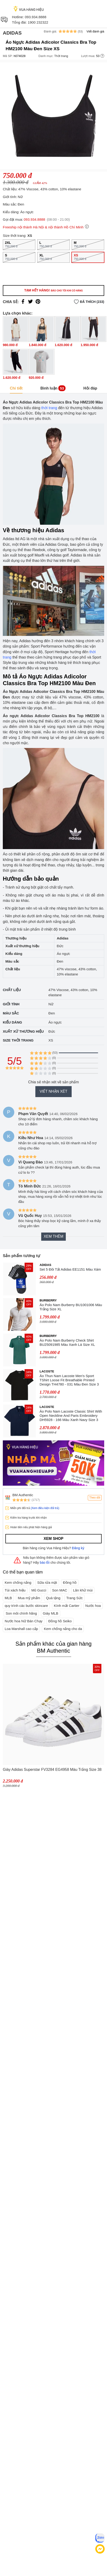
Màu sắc (11, 1013)
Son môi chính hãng (21, 1613)
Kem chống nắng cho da (63, 1629)
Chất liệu (12, 990)
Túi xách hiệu (15, 1590)
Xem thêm (53, 1236)
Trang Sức (74, 1598)
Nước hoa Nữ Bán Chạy (23, 1621)
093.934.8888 (35, 17)
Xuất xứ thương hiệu (23, 1031)
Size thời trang (18, 1040)
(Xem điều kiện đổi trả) (45, 1508)
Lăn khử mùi (82, 1590)
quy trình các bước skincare (26, 1606)
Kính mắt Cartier (66, 1606)
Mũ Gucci (38, 1590)
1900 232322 (38, 22)
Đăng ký (78, 1548)
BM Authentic (22, 1495)
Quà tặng (53, 1598)
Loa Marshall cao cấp (21, 1629)
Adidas (12, 32)
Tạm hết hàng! (53, 290)
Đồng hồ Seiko (60, 1621)
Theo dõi (94, 1497)
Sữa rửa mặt (47, 1582)
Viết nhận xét (53, 1091)
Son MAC (59, 1590)
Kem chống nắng (18, 1582)
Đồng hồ (70, 1582)
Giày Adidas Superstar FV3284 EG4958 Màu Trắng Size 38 (52, 1770)
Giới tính (11, 1004)
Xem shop (53, 1539)
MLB (8, 1598)
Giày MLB (50, 1613)
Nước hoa (93, 1606)
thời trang (49, 408)
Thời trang (61, 56)
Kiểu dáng (12, 1022)
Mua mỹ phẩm (29, 1598)
